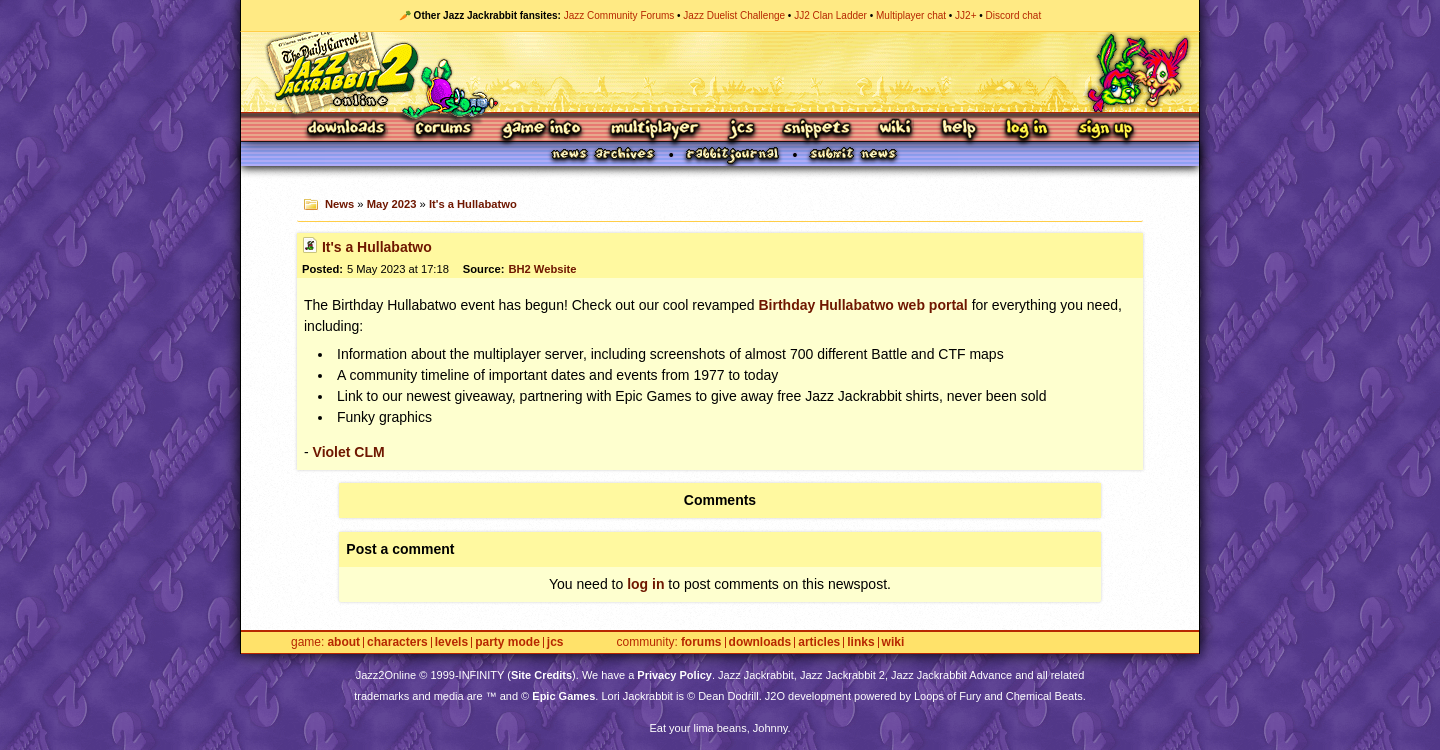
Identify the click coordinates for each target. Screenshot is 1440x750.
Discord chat (1014, 15)
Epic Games (563, 696)
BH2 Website (542, 269)
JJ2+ (965, 15)
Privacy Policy (674, 675)
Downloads (347, 129)
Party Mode (507, 642)
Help (959, 129)
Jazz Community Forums (619, 15)
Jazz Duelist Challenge (734, 15)
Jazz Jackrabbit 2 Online (719, 72)
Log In (1027, 129)
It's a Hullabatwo (473, 204)
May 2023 (392, 204)
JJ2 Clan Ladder (830, 15)
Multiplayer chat (911, 15)
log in (645, 584)
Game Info (541, 129)
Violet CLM (349, 452)
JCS (741, 129)
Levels (451, 642)
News (339, 204)
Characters (397, 642)
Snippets (817, 129)
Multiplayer (654, 129)
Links (860, 642)
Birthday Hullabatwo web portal (863, 305)
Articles (819, 642)
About (343, 642)
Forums (444, 129)
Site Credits (541, 675)
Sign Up (1105, 129)
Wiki (896, 129)
